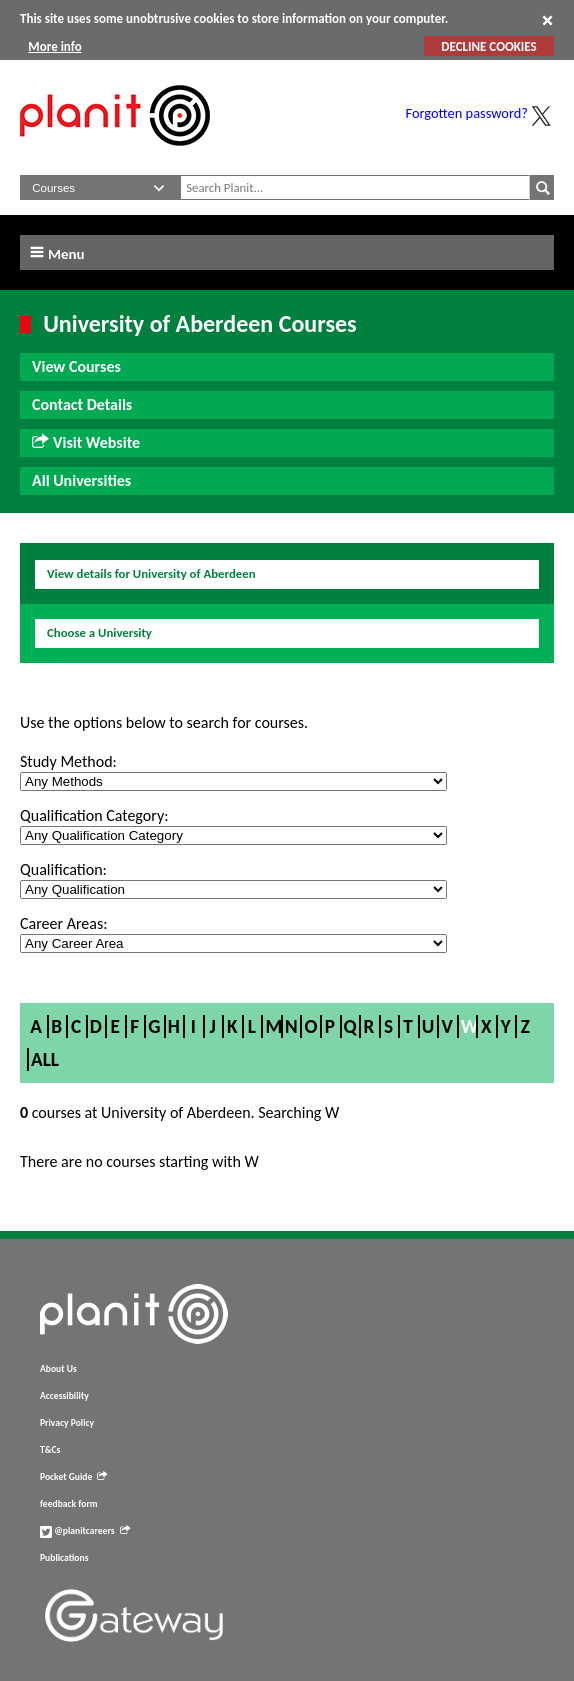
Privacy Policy (67, 1423)
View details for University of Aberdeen (151, 573)
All (45, 1059)
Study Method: (68, 761)
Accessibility (64, 1396)
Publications (64, 1558)
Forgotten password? (467, 113)
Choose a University (99, 632)
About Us (58, 1369)
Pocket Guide (73, 1477)
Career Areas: (63, 923)
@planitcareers (85, 1531)
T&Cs (50, 1450)
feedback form (69, 1504)
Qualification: (63, 869)
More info (54, 46)
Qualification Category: (94, 815)
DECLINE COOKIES (488, 46)
